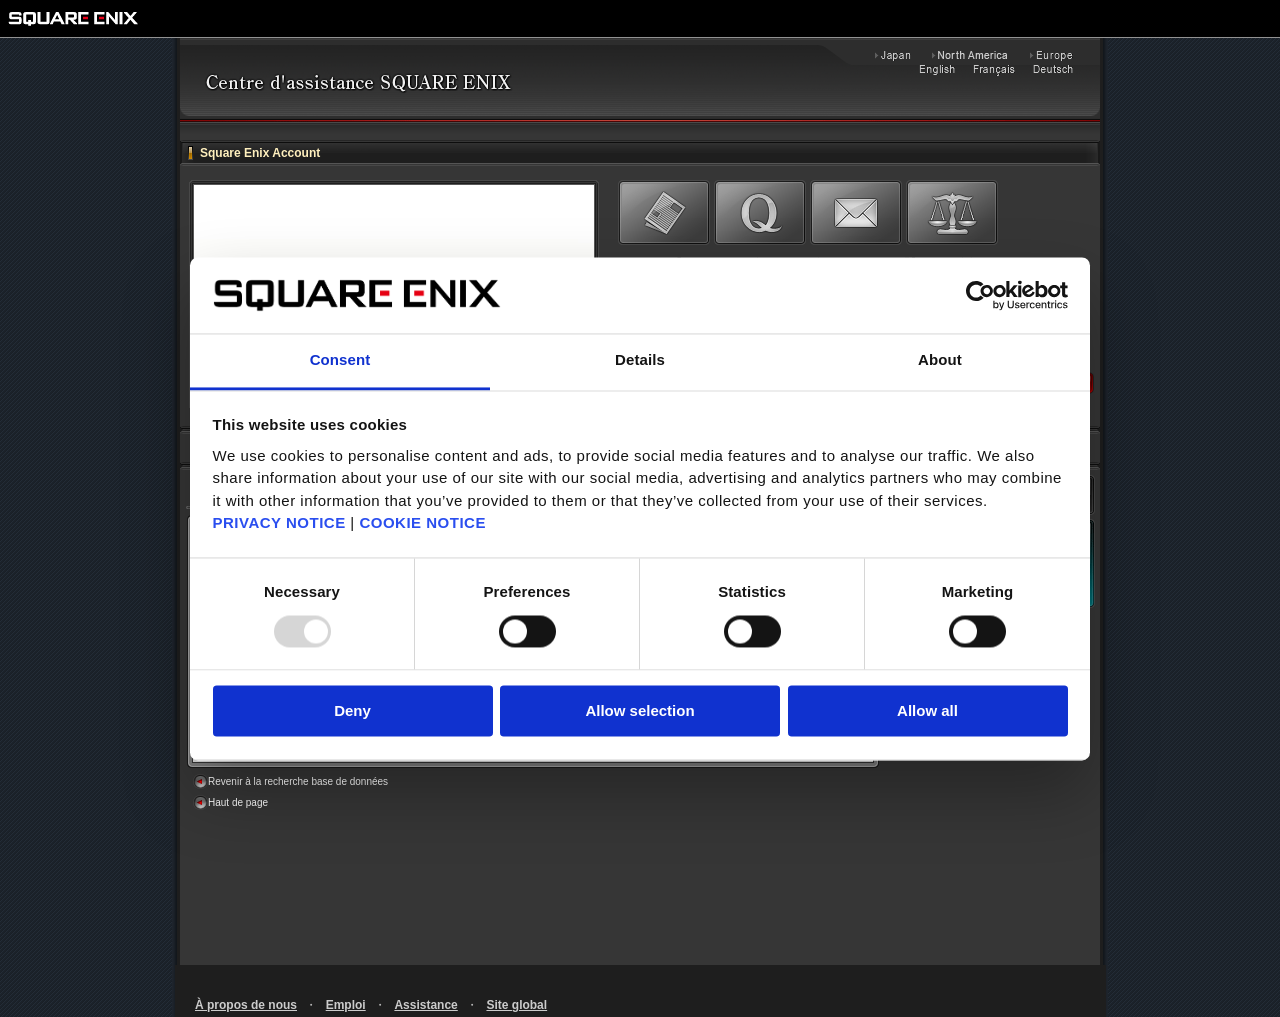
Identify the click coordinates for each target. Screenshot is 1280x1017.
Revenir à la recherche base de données (298, 781)
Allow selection (639, 711)
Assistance (425, 1005)
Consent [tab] (340, 360)
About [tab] (940, 360)
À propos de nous (246, 1005)
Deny (352, 711)
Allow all (927, 711)
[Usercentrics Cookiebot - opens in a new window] (980, 295)
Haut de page (238, 802)
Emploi (346, 1005)
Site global (516, 1005)
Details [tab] (640, 360)
